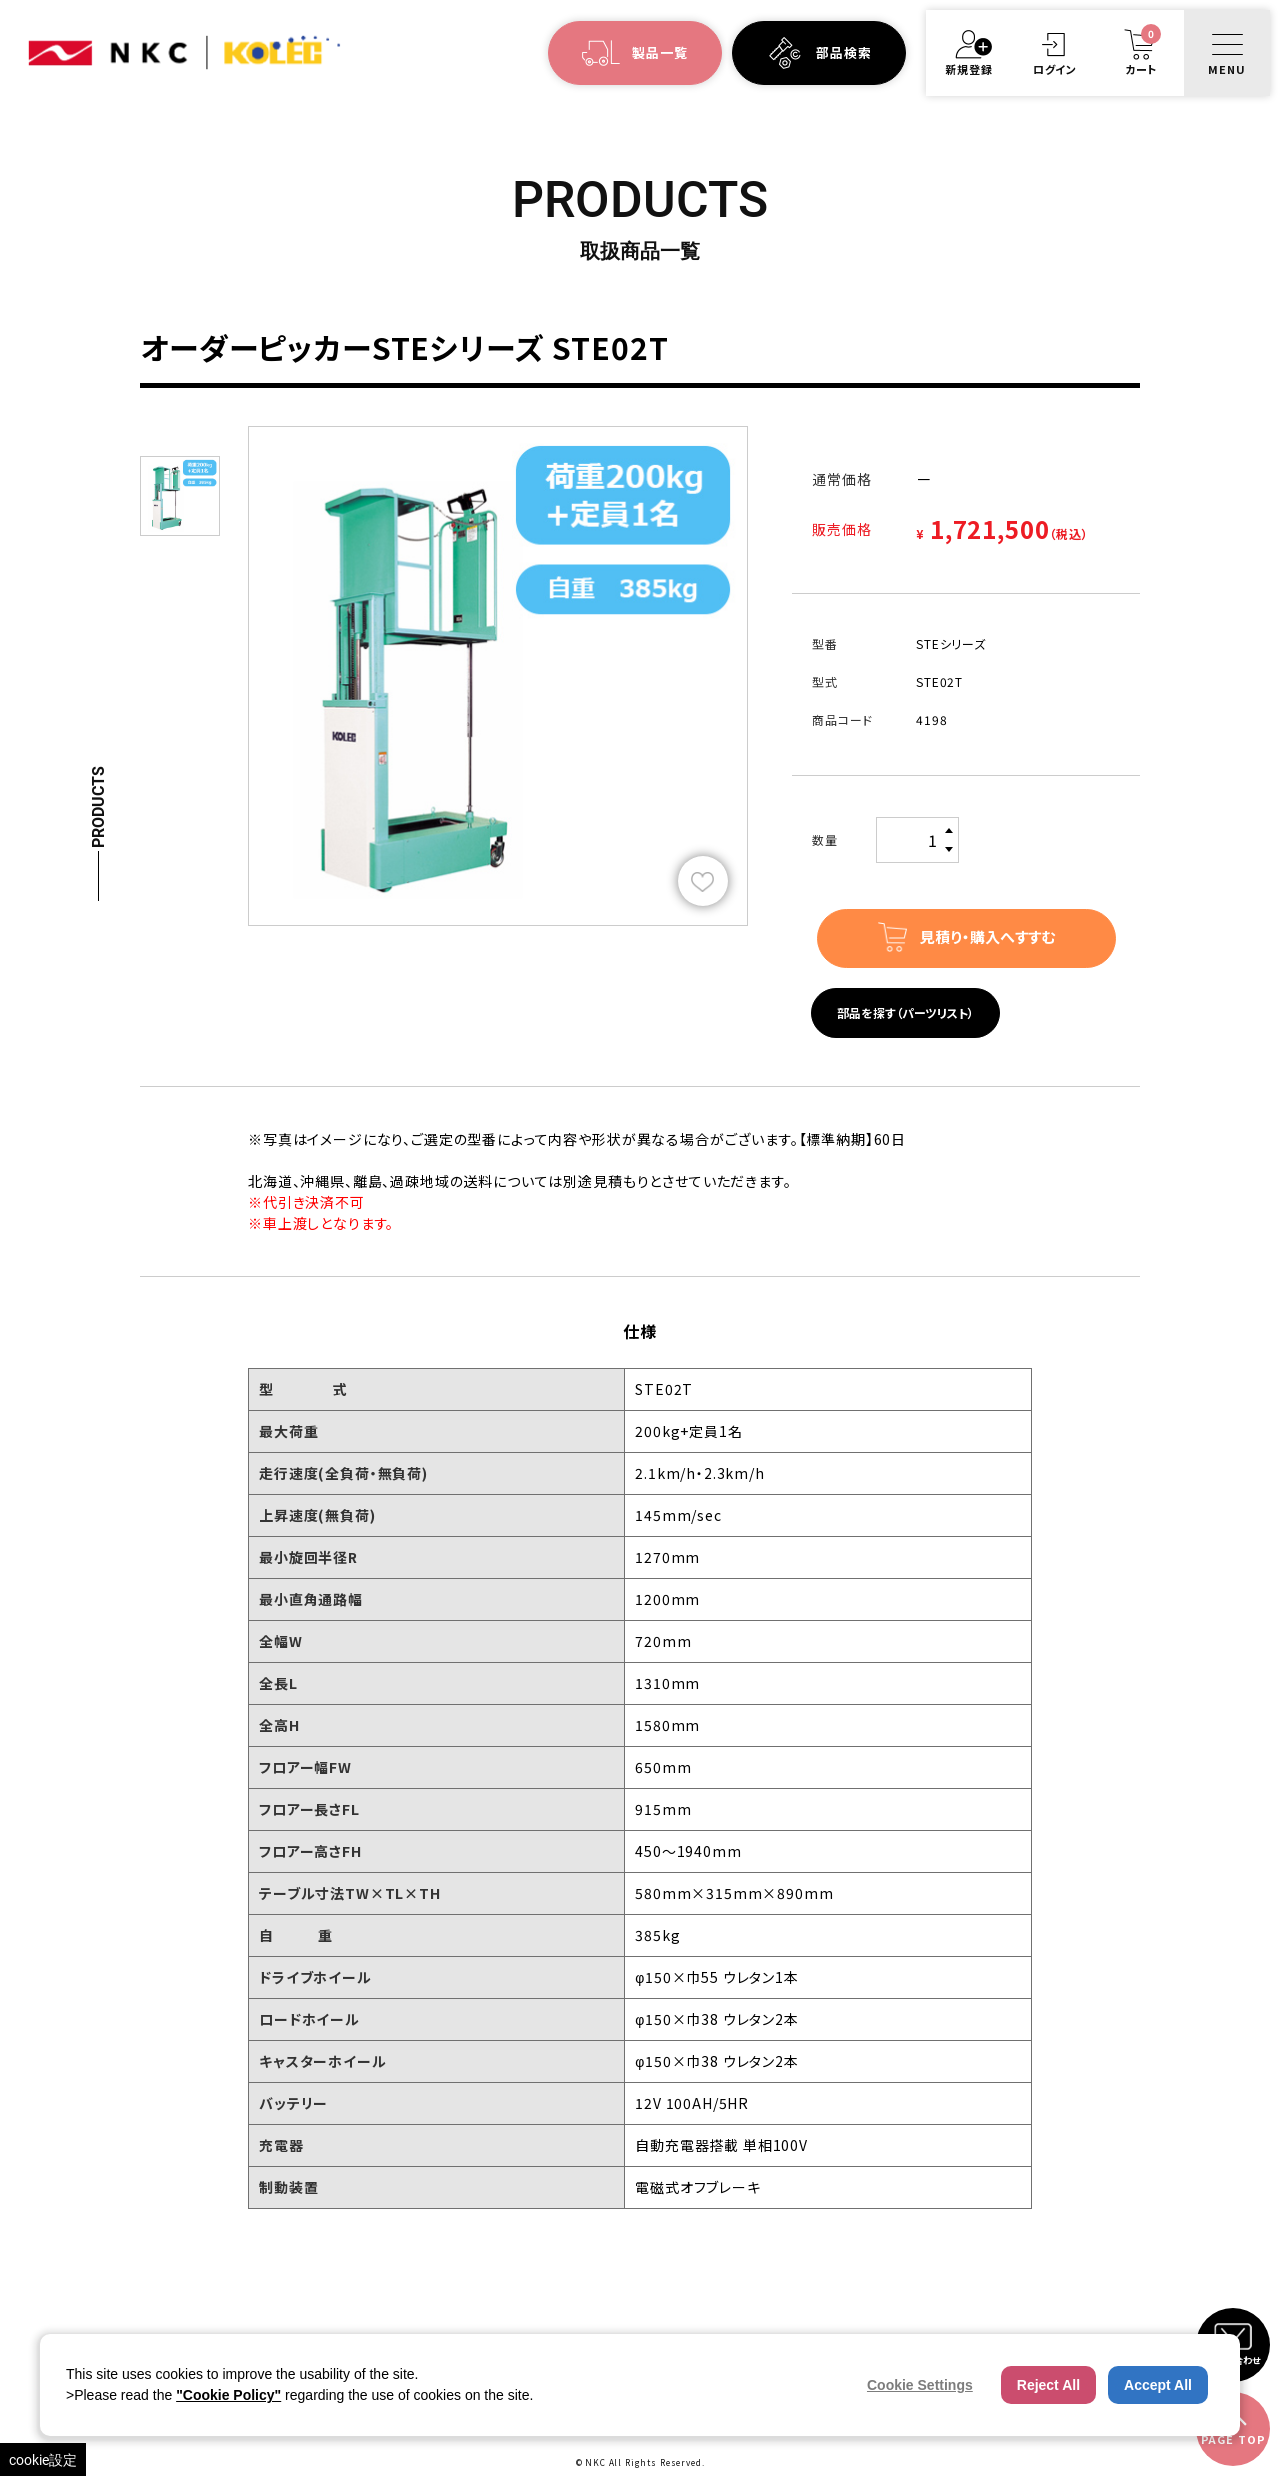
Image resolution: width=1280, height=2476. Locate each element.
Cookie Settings (920, 2385)
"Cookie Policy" (228, 2395)
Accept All (1158, 2385)
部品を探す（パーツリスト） (905, 1012)
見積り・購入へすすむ (987, 936)
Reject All (1048, 2385)
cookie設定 (43, 2459)
